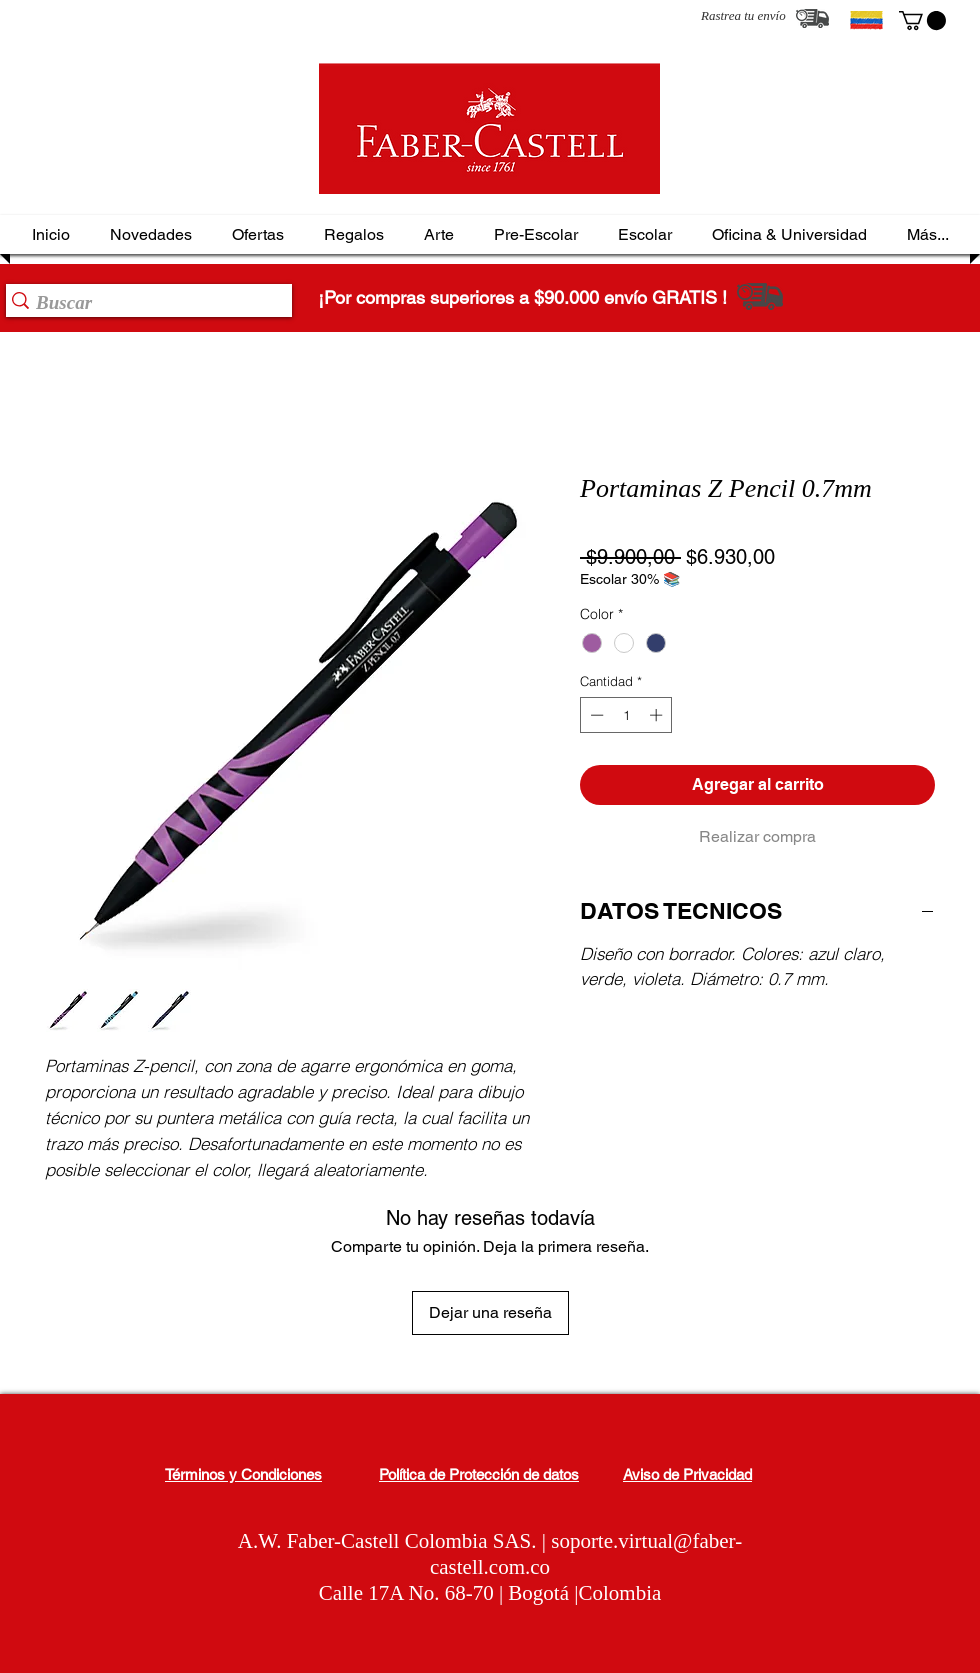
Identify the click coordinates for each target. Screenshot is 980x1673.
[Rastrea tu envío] (812, 18)
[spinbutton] (626, 715)
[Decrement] (595, 715)
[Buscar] (143, 303)
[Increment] (658, 715)
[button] (922, 20)
